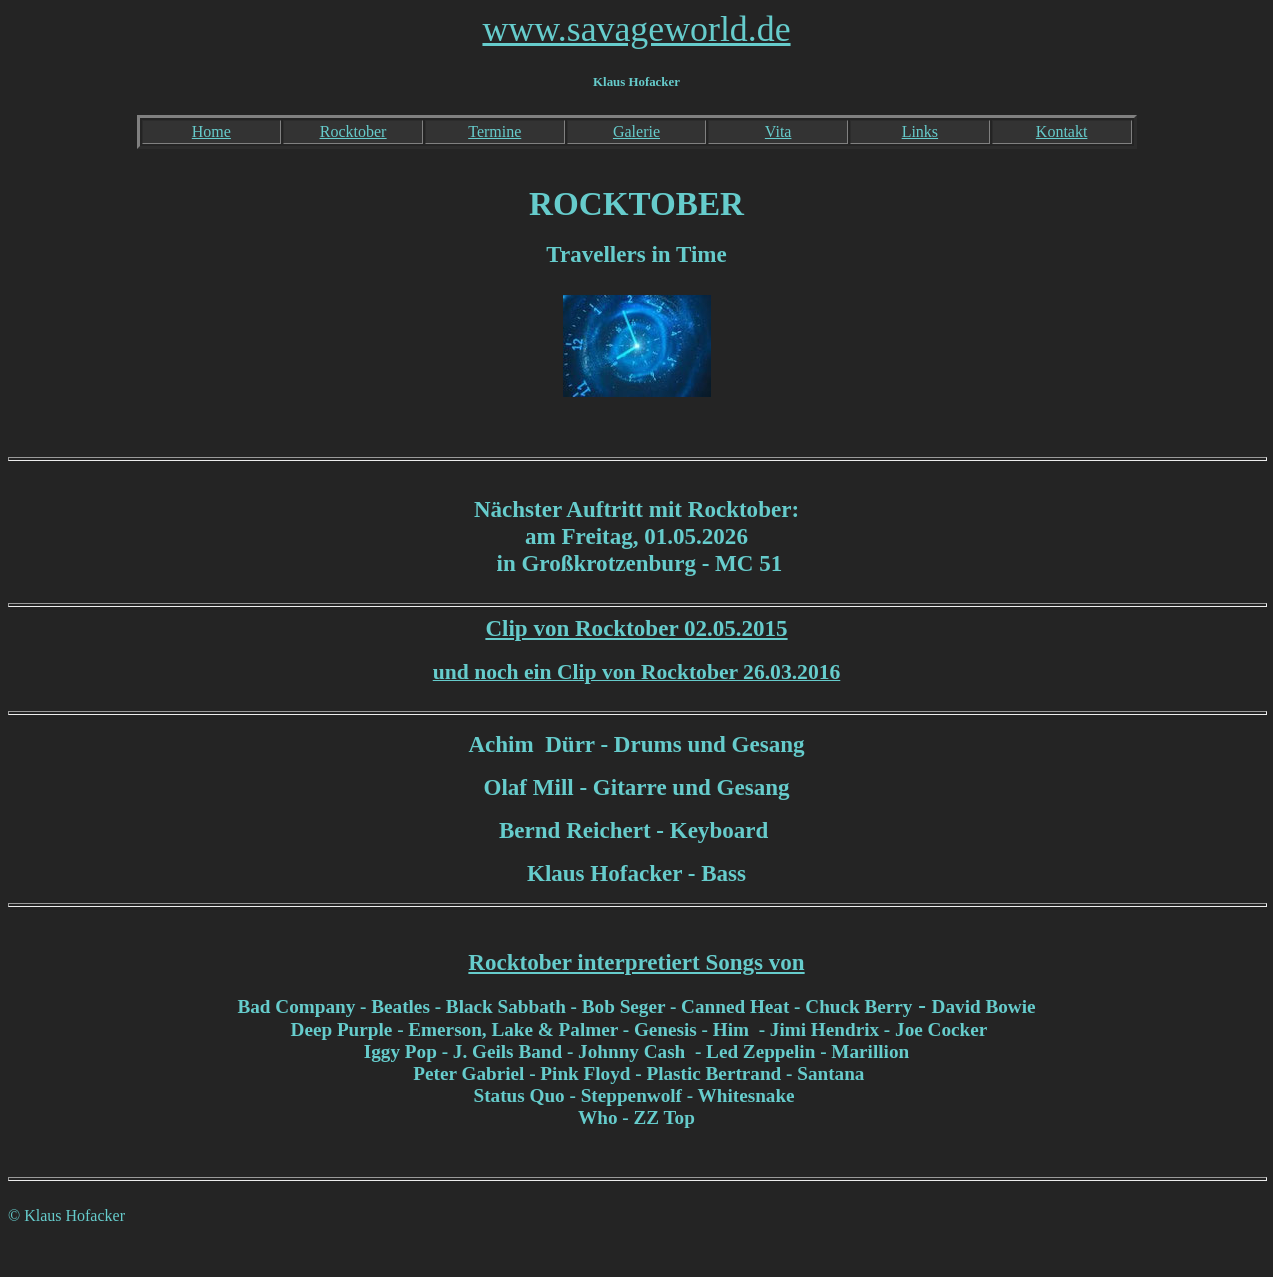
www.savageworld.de (636, 29)
